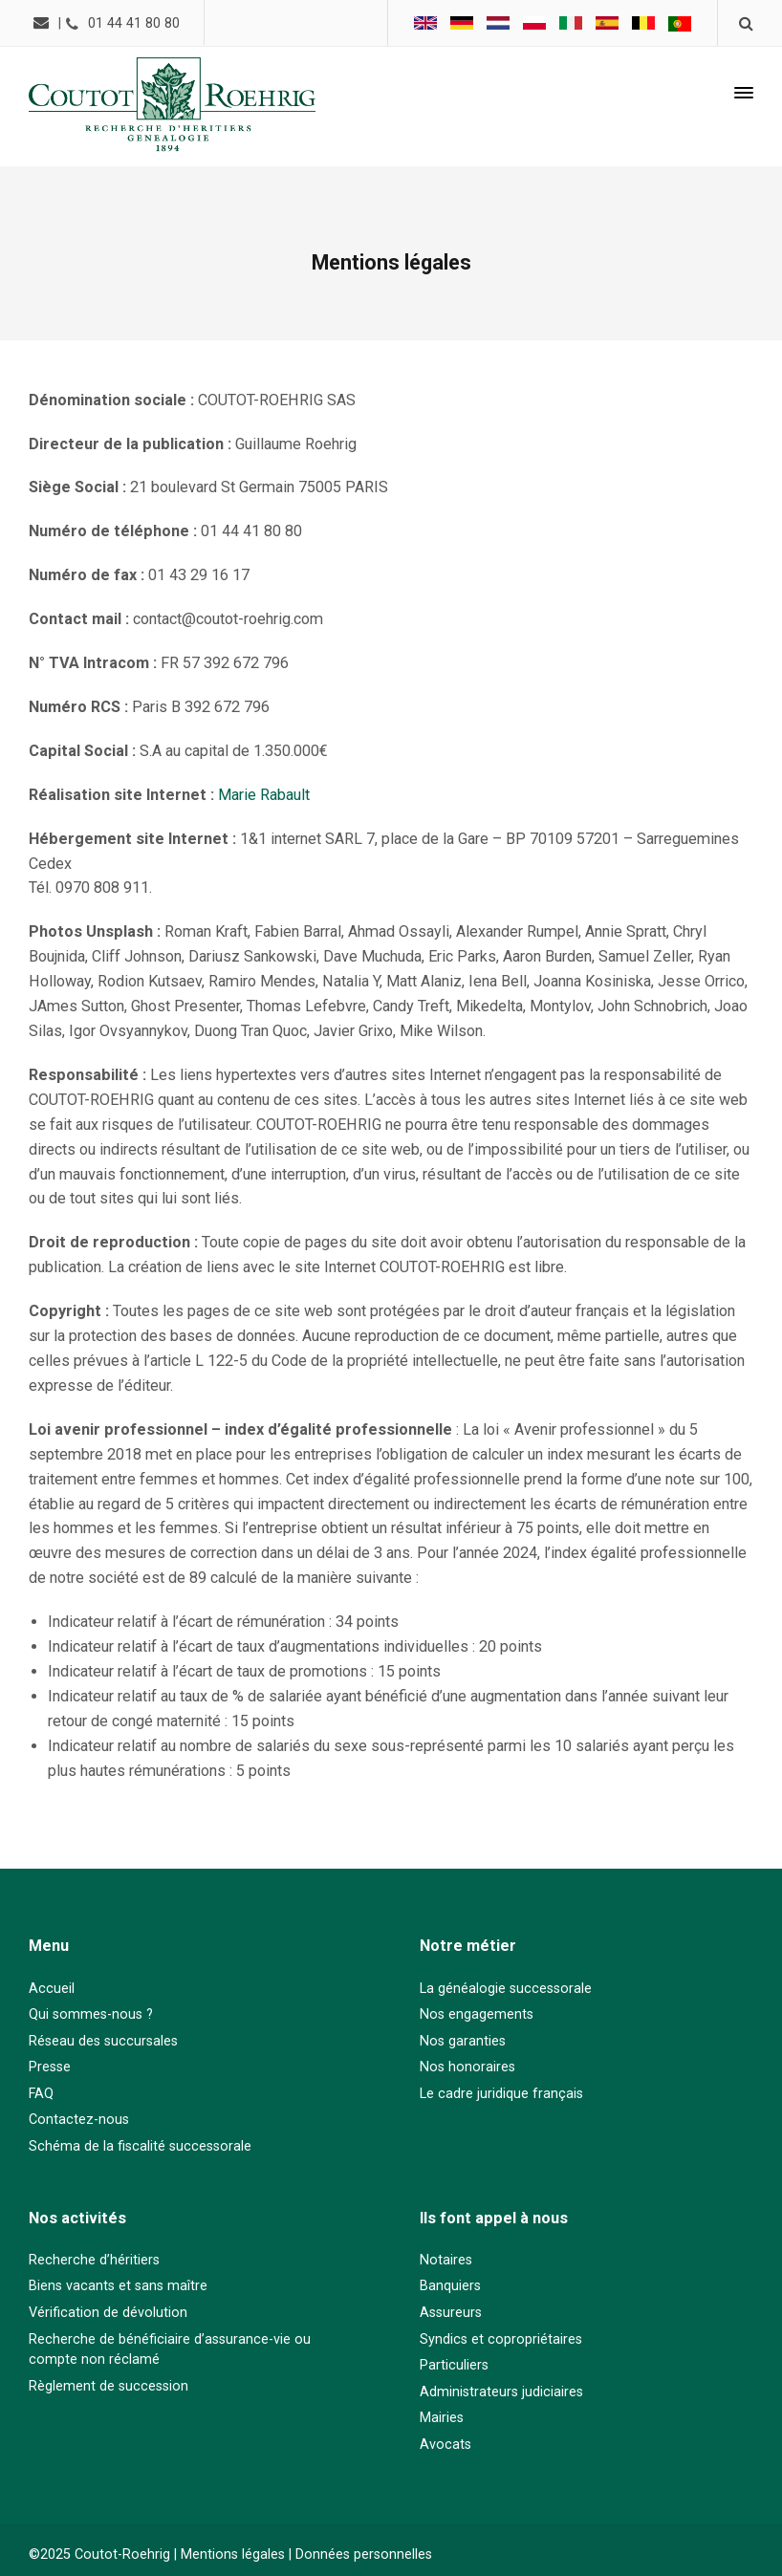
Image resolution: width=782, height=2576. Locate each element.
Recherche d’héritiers (94, 2260)
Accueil (52, 1989)
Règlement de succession (108, 2386)
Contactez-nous (79, 2119)
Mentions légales (233, 2554)
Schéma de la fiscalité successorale (140, 2146)
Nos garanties (463, 2041)
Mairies (442, 2418)
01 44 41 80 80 (134, 23)
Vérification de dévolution (108, 2313)
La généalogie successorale (506, 1989)
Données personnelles (363, 2554)
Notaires (446, 2260)
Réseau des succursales (103, 2041)
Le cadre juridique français (501, 2094)
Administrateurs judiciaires (501, 2392)
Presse (50, 2067)
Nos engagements (476, 2014)
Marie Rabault (264, 795)
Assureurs (451, 2313)
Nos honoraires (467, 2067)
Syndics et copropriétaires (501, 2339)
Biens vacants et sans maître (118, 2286)
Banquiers (450, 2286)
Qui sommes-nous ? (91, 2014)
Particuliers (454, 2365)
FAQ (41, 2094)
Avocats (445, 2444)
